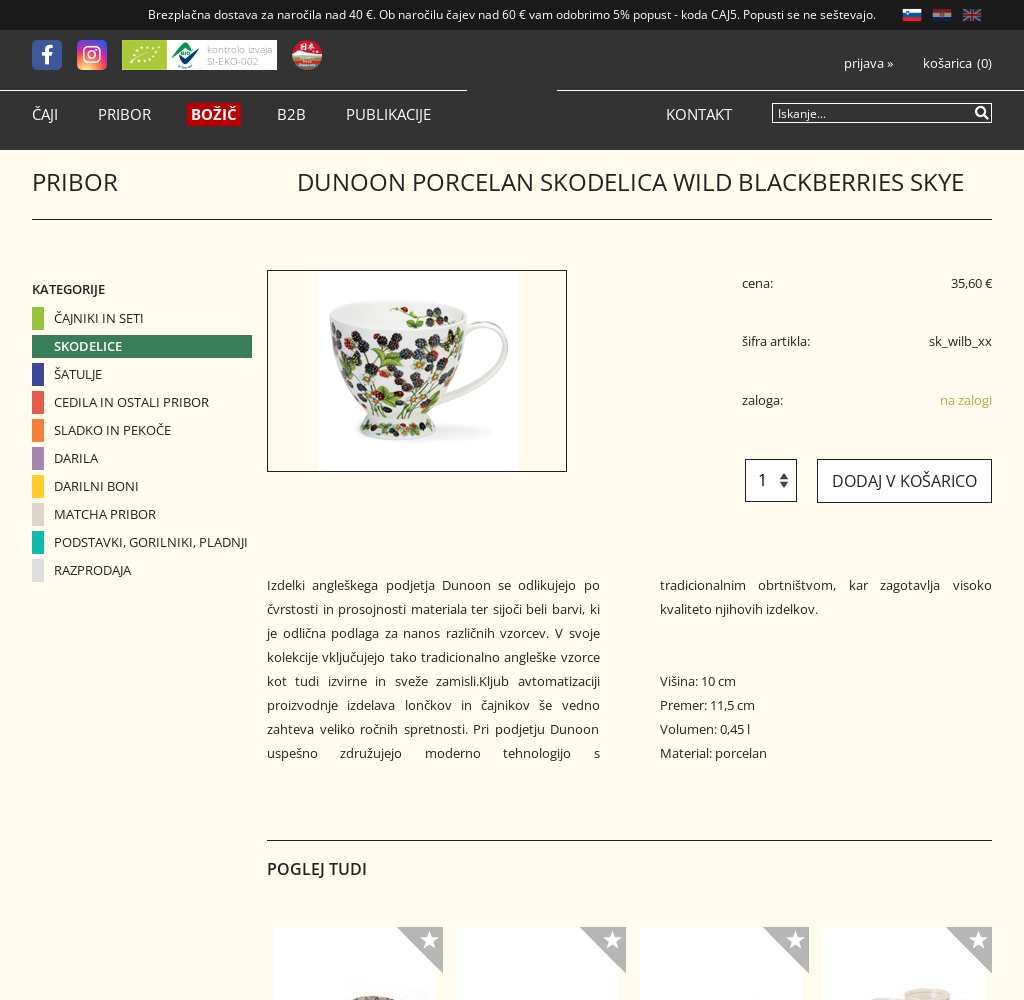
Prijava (868, 63)
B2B (291, 114)
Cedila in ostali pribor (131, 402)
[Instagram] (99, 55)
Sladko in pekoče (112, 430)
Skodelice (88, 346)
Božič (214, 114)
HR (942, 15)
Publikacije (388, 114)
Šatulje (78, 374)
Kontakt (699, 114)
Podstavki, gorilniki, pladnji (151, 542)
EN (972, 15)
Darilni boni (96, 486)
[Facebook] (54, 55)
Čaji (45, 114)
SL (912, 15)
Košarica (947, 63)
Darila (76, 458)
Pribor (124, 114)
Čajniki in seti (99, 318)
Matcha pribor (105, 514)
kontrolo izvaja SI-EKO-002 (239, 55)
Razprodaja (92, 570)
